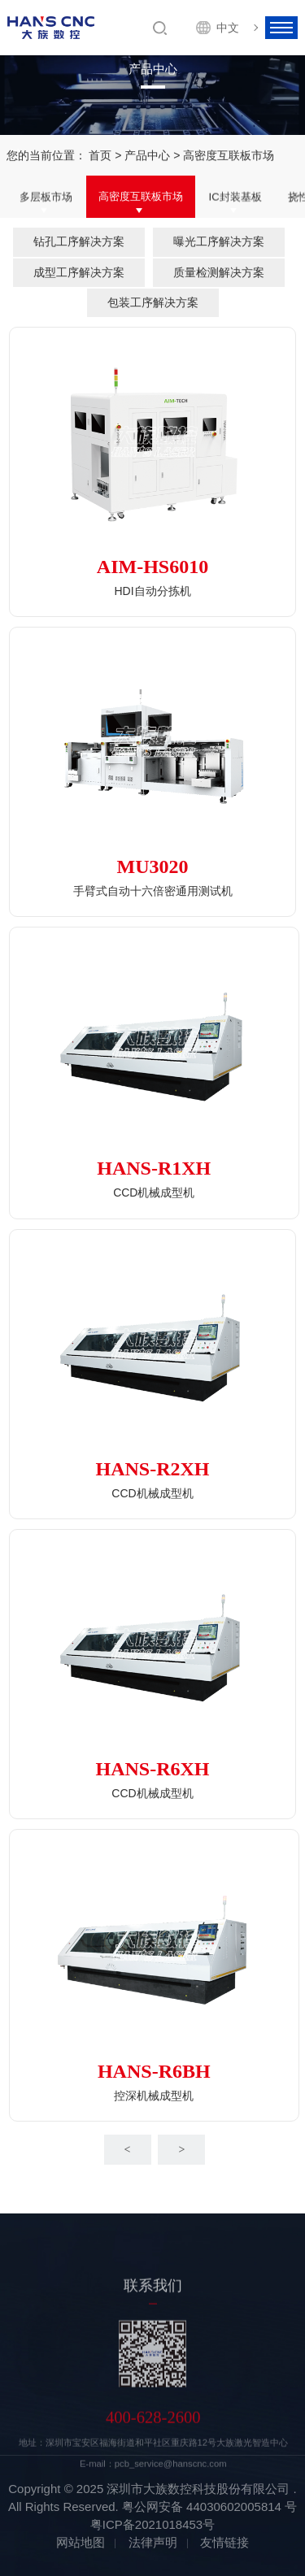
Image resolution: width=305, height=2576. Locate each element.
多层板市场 (46, 197)
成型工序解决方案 (78, 272)
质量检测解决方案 (218, 272)
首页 (100, 155)
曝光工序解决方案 (218, 241)
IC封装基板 (235, 197)
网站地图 (80, 2542)
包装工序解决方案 (152, 302)
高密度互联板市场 (140, 197)
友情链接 (224, 2542)
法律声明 (153, 2542)
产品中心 (147, 155)
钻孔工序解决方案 (78, 241)
